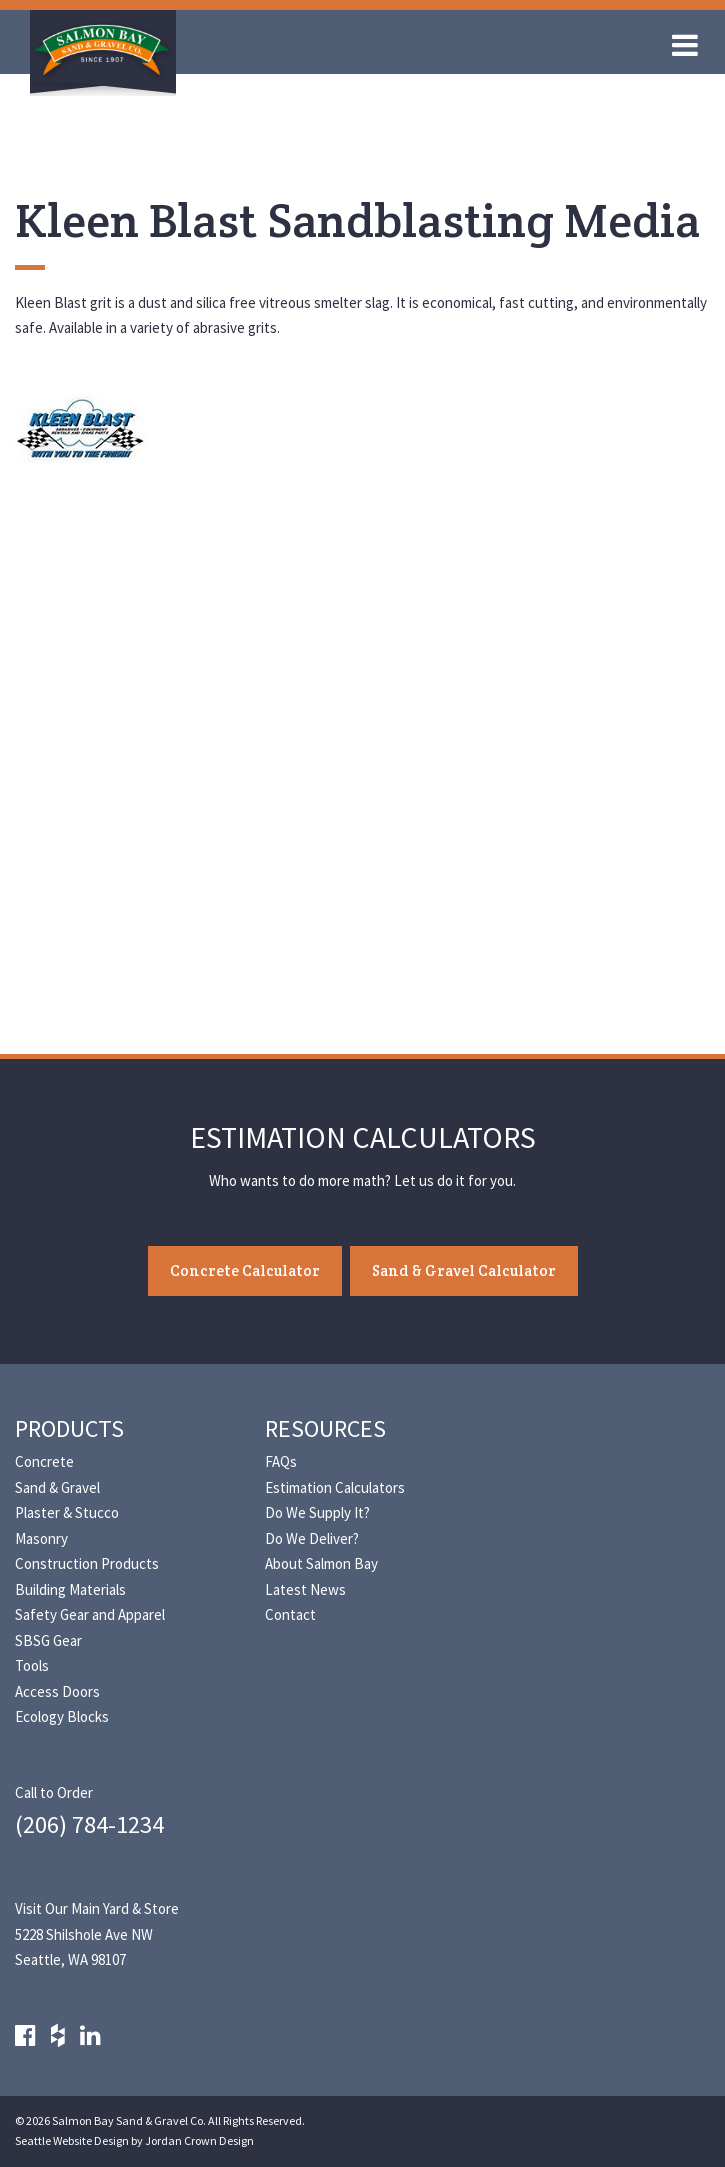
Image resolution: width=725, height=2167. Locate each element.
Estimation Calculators (335, 1487)
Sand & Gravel (57, 1487)
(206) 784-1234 (89, 1824)
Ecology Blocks (62, 1716)
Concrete (44, 1461)
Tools (32, 1665)
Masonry (41, 1538)
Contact (290, 1614)
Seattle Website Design (72, 2140)
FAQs (281, 1461)
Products (69, 1428)
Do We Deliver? (312, 1538)
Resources (325, 1428)
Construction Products (87, 1563)
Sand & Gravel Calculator (464, 1270)
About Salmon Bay (321, 1563)
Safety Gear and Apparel (90, 1614)
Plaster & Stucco (67, 1512)
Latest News (305, 1589)
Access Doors (57, 1691)
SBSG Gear (48, 1640)
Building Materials (70, 1589)
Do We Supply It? (317, 1512)
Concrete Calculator (245, 1270)
